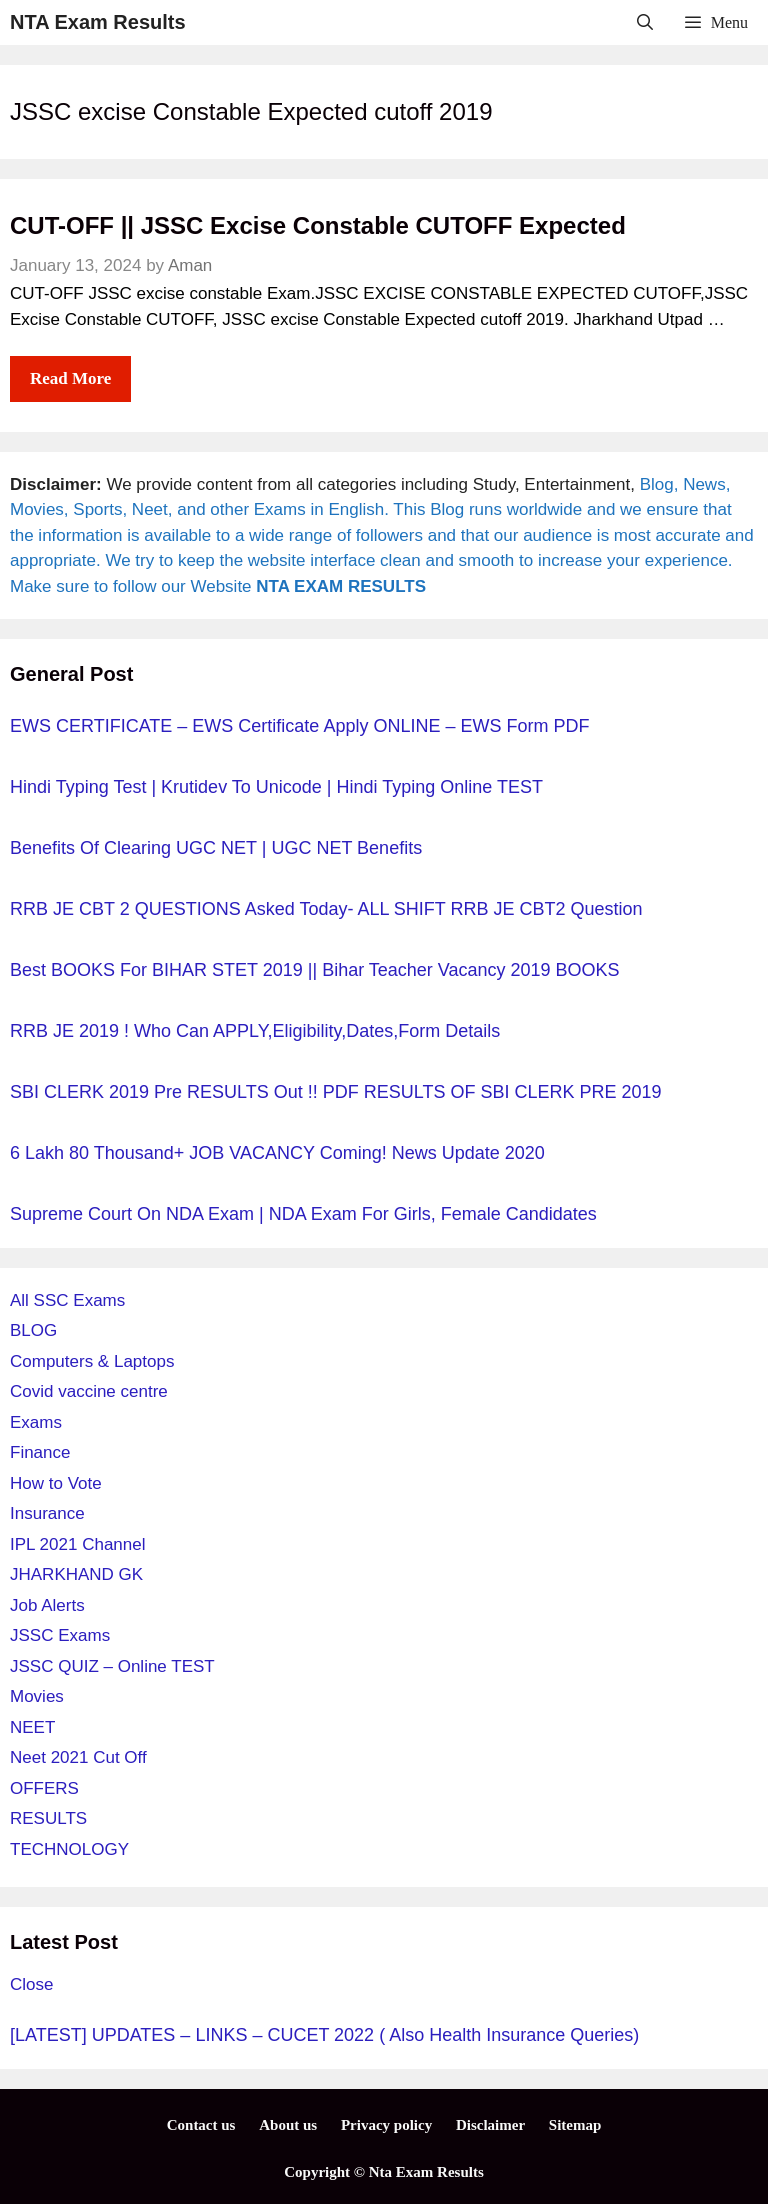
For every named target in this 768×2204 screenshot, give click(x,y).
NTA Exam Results (98, 22)
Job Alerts (47, 1605)
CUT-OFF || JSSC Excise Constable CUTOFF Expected (318, 225)
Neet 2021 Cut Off (78, 1757)
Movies (37, 1696)
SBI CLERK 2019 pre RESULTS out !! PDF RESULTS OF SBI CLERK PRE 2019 (336, 1092)
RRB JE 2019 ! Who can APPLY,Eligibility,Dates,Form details (255, 1031)
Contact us (201, 2125)
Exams (36, 1422)
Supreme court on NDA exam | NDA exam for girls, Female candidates (303, 1214)
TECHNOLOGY (69, 1849)
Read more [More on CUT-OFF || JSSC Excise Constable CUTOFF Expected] (70, 378)
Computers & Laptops (92, 1361)
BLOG (33, 1330)
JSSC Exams (60, 1635)
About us (288, 2125)
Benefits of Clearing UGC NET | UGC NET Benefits (216, 848)
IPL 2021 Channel (77, 1544)
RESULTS (48, 1818)
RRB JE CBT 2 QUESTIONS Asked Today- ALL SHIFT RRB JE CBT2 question (326, 909)
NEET (32, 1727)
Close (31, 1984)
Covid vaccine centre (89, 1391)
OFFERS (44, 1788)
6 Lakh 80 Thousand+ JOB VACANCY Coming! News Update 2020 (277, 1153)
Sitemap (575, 2125)
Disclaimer (490, 2125)
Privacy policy (386, 2125)
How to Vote (56, 1483)
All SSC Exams (67, 1300)
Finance (40, 1452)
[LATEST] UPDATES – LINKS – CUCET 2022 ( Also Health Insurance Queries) (324, 2035)
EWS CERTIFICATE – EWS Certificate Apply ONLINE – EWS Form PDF (299, 726)
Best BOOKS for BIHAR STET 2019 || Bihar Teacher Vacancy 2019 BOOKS (315, 970)
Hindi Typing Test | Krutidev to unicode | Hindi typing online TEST (276, 787)
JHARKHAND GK (76, 1574)
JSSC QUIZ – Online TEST (112, 1666)
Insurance (47, 1513)
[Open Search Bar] (645, 22)
